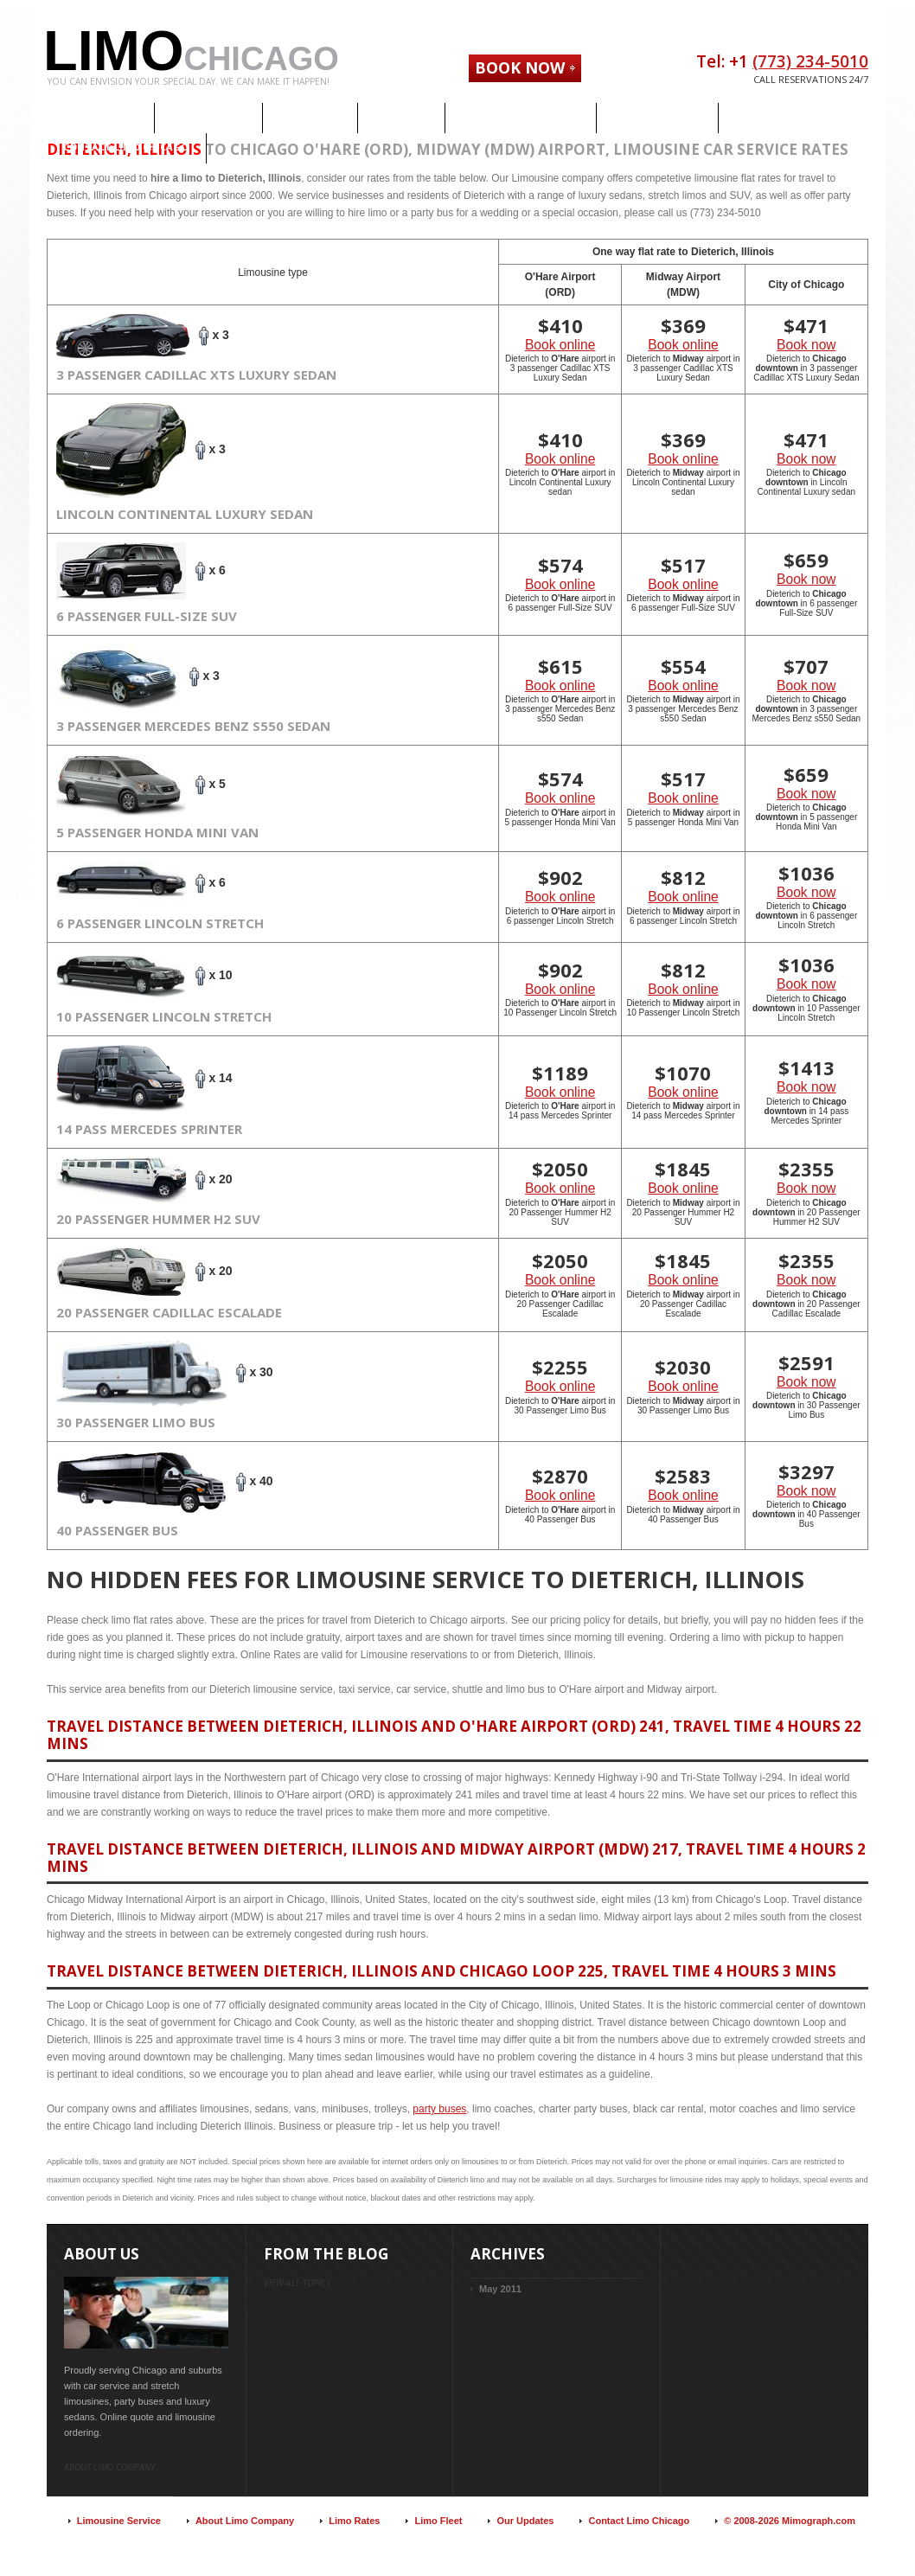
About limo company (109, 2467)
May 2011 (500, 2289)
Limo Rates (354, 2520)
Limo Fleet (438, 2520)
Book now (806, 344)
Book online (560, 344)
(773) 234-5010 (810, 61)
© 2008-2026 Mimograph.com (789, 2520)
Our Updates (524, 2520)
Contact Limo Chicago (638, 2520)
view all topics (297, 2283)
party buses (439, 2109)
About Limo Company (244, 2520)
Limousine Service (119, 2520)
